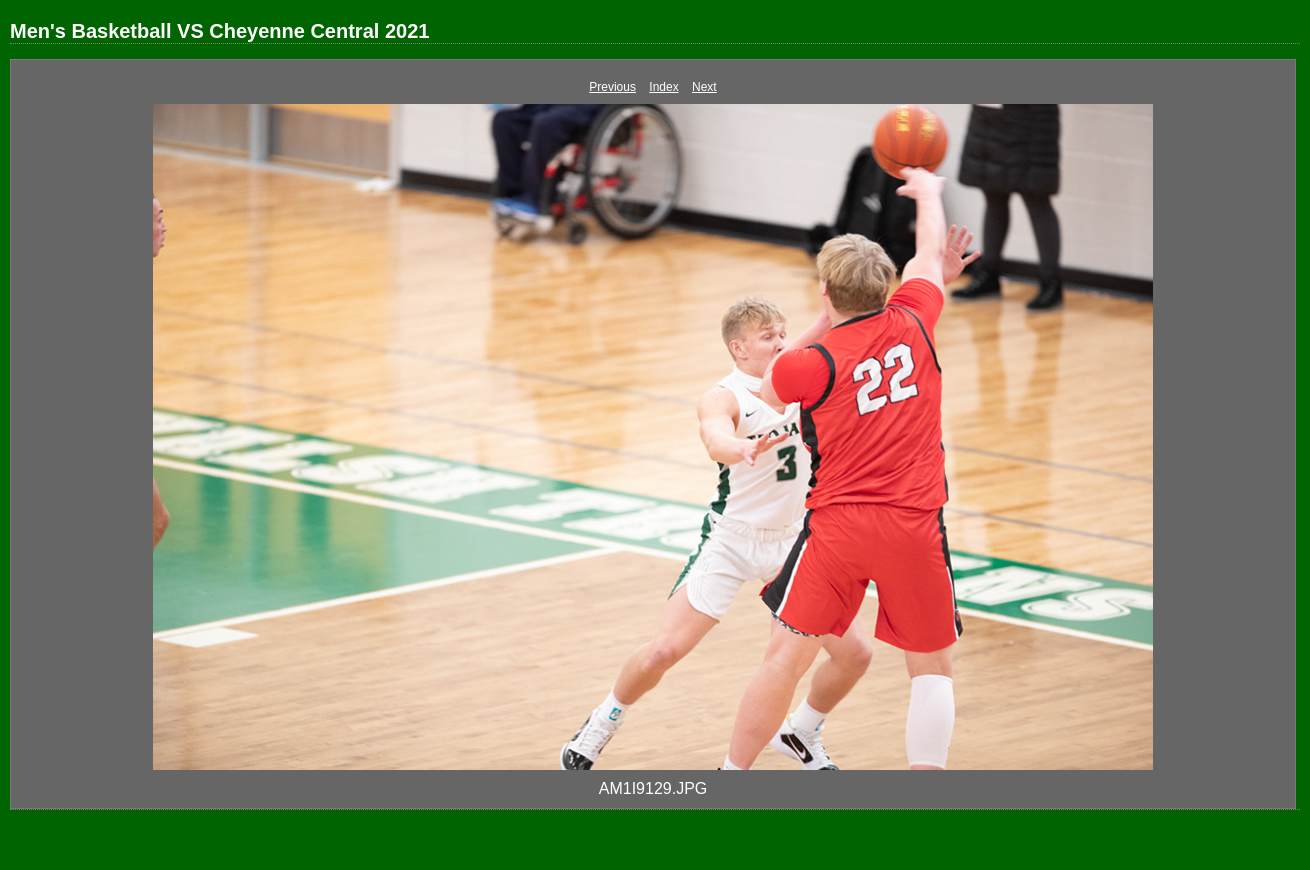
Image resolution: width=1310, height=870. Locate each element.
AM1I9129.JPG (653, 788)
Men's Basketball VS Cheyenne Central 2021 (219, 31)
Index (663, 87)
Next (704, 87)
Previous (612, 87)
